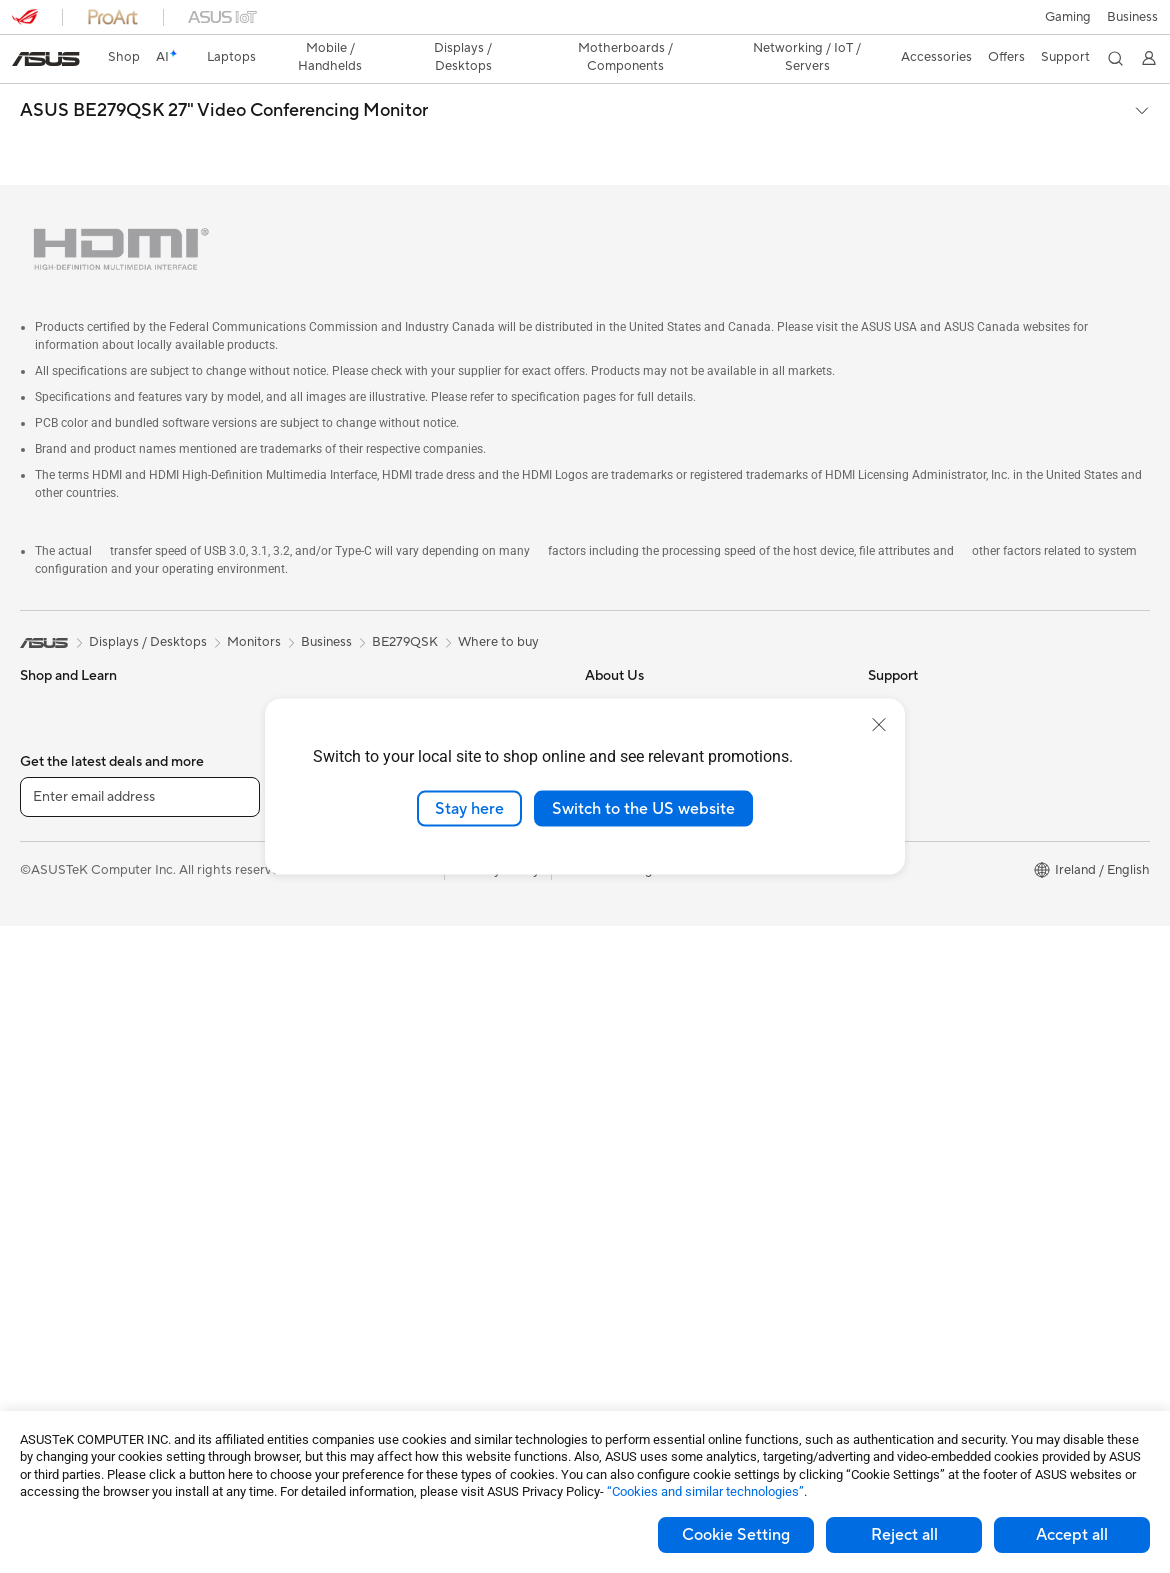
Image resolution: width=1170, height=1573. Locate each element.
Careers (608, 916)
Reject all (904, 1535)
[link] (46, 59)
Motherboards (63, 1264)
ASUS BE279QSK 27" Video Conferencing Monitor (224, 111)
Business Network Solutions (381, 991)
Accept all (1072, 1535)
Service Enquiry (631, 1007)
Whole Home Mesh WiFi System (394, 961)
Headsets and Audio (358, 1142)
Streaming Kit (339, 1232)
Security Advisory (637, 1127)
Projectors (51, 1023)
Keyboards (331, 1082)
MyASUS (612, 1187)
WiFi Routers (337, 931)
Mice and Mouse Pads (363, 1112)
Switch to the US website (643, 808)
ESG (881, 660)
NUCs (38, 1143)
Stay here (469, 808)
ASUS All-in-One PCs (82, 1053)
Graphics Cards (66, 1294)
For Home (49, 691)
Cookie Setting (736, 1535)
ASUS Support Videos (650, 1157)
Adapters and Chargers (368, 1322)
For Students (58, 721)
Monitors (47, 993)
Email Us (610, 1067)
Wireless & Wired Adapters (378, 1021)
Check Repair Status (646, 977)
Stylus (317, 1292)
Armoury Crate (912, 841)
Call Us (606, 1097)
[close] (879, 724)
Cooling (43, 1324)
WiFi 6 (317, 901)
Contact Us (619, 690)
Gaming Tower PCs (76, 1113)
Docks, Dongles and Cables (380, 1352)
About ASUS (622, 660)
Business (326, 596)
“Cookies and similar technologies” (705, 1491)
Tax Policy (614, 886)
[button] (1068, 17)
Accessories (55, 841)
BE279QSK (405, 596)
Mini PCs (46, 1173)
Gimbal (320, 1262)
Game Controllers (351, 1172)
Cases (317, 660)
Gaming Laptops (69, 811)
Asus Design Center (926, 811)
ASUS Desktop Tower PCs (97, 1083)
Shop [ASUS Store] (124, 57)
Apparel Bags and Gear (367, 1202)
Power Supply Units (78, 1354)
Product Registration (647, 1037)
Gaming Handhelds (76, 902)
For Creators (58, 781)
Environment (905, 690)
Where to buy (498, 596)
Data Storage (339, 690)
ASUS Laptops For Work (92, 751)
